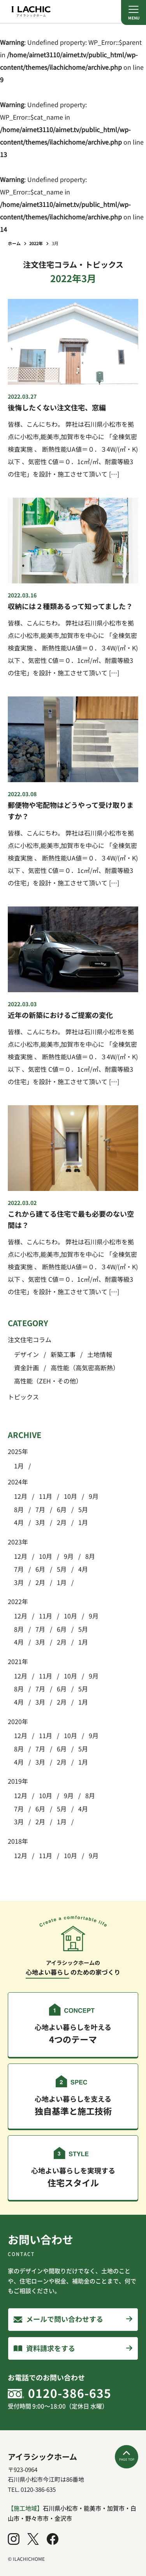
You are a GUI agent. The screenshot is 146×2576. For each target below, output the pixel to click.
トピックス (23, 1396)
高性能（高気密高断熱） (85, 1367)
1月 (19, 1465)
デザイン (26, 1354)
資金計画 (26, 1367)
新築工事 (63, 1354)
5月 (83, 1509)
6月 (62, 1509)
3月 (40, 1522)
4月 (19, 1522)
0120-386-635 (69, 2393)
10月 (70, 1496)
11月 (45, 1496)
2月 (62, 1522)
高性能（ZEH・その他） (48, 1380)
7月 (40, 1509)
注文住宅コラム (29, 1339)
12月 (20, 1496)
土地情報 (99, 1354)
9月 (94, 1496)
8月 (19, 1509)
